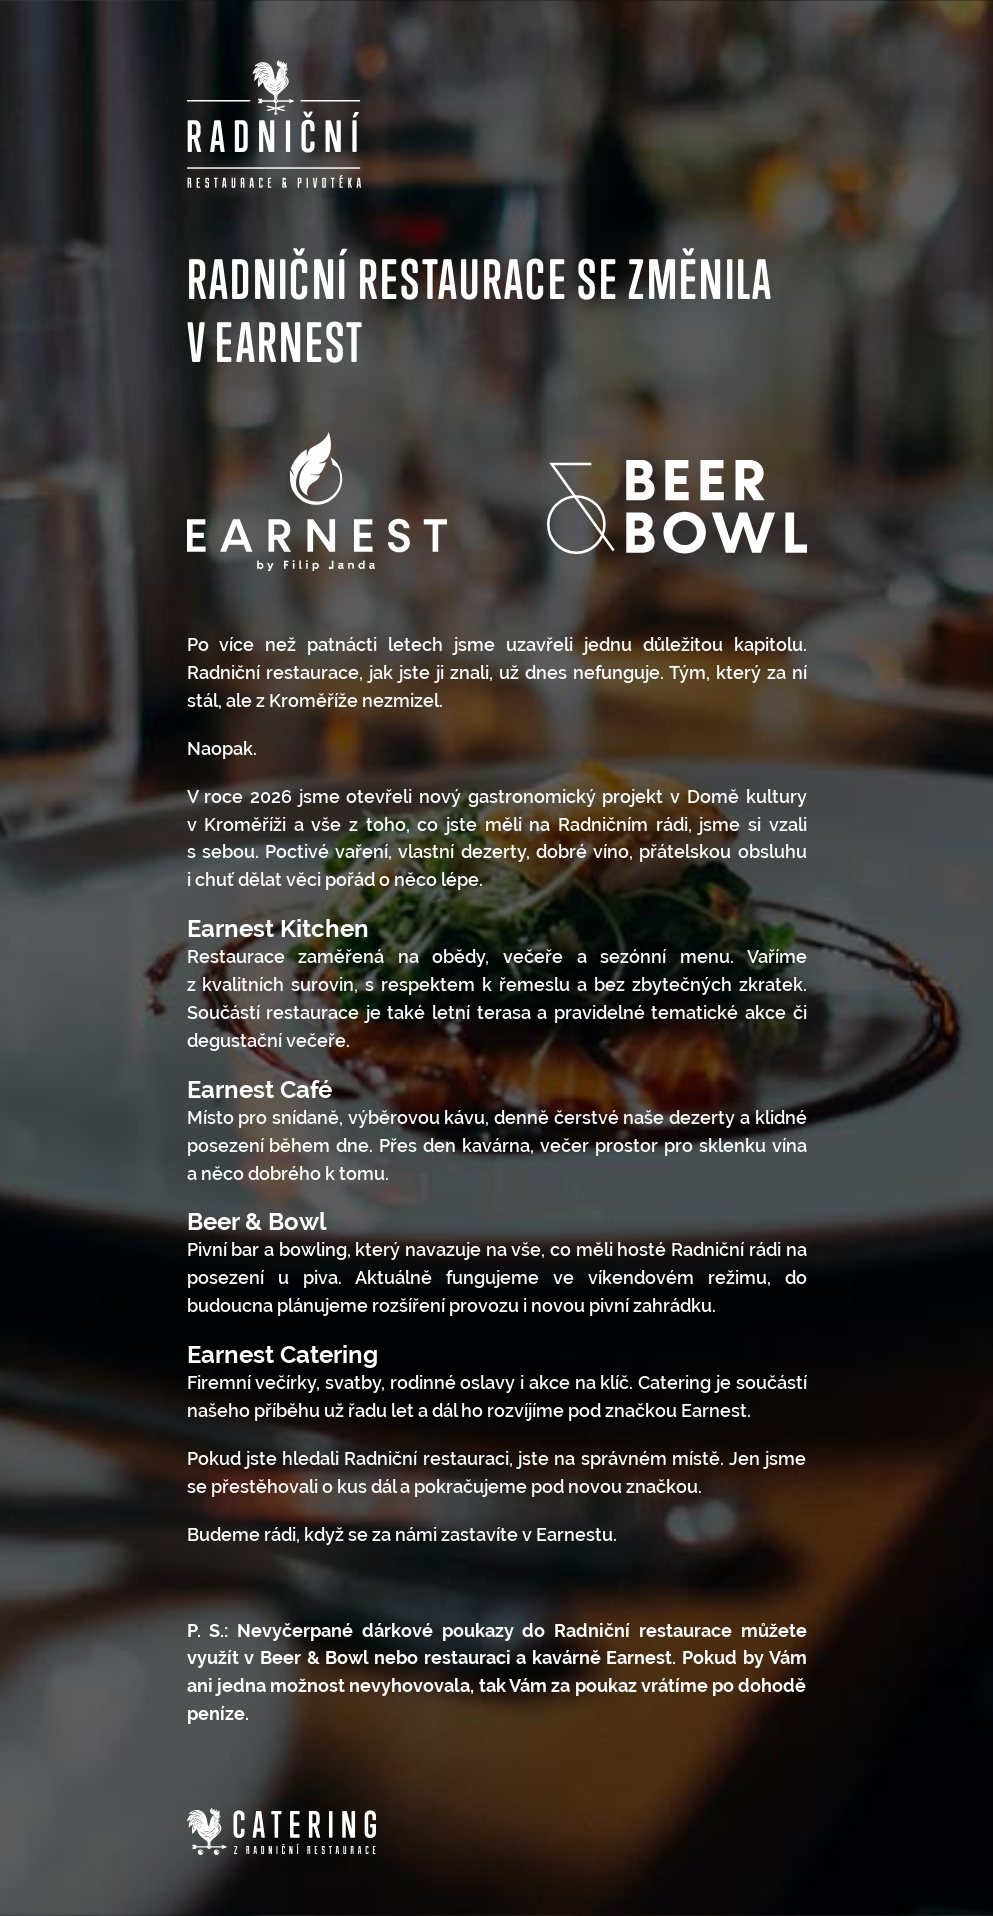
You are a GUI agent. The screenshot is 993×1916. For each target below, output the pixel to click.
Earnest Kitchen (278, 928)
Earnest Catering (282, 1354)
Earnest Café (259, 1089)
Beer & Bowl (257, 1221)
